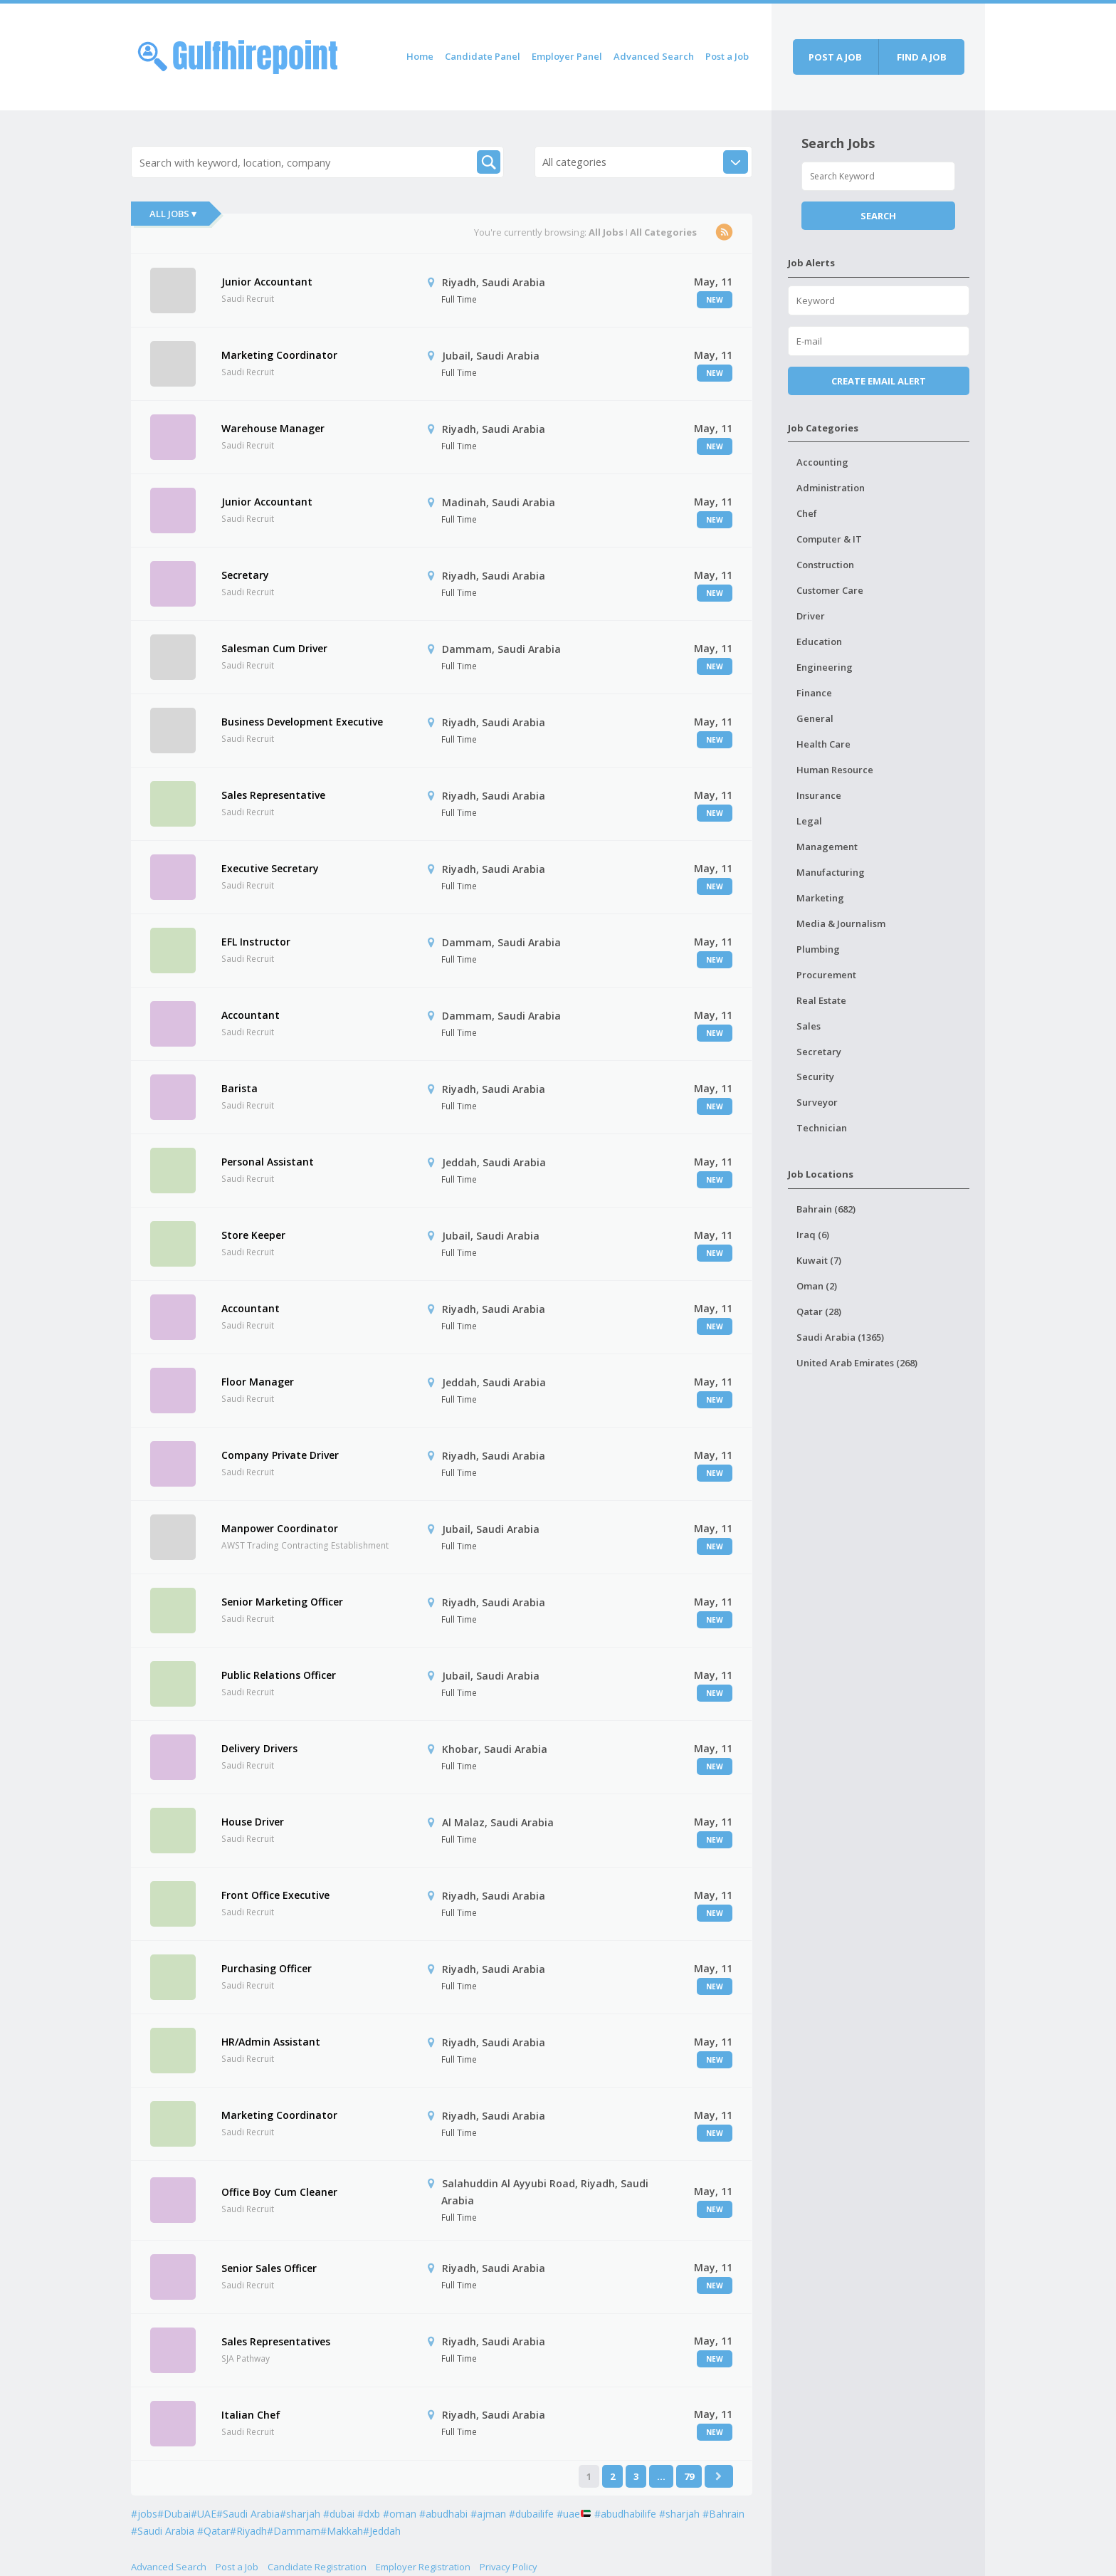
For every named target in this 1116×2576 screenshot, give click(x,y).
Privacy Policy (508, 2566)
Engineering (824, 667)
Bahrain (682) (826, 1209)
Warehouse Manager (273, 428)
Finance (814, 692)
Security (815, 1076)
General (814, 718)
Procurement (826, 974)
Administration (830, 487)
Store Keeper (253, 1235)
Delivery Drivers (259, 1748)
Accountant (250, 1015)
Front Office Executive (275, 1895)
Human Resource (834, 769)
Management (827, 846)
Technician (821, 1127)
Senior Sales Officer (269, 2268)
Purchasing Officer (266, 1968)
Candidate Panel (482, 56)
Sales (808, 1026)
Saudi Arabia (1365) (840, 1337)
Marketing (820, 897)
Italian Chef (250, 2414)
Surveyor (817, 1102)
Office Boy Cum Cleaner (279, 2192)
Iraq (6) (812, 1234)
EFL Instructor (255, 941)
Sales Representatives (275, 2341)
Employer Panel (567, 56)
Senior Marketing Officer (282, 1601)
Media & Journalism (840, 923)
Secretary (245, 575)
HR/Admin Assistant (270, 2041)
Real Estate (821, 1000)
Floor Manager (257, 1381)
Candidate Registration (317, 2566)
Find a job (922, 57)
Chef (806, 513)
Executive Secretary (270, 868)
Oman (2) (816, 1285)
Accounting (822, 462)
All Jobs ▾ (172, 213)
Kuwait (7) (818, 1260)
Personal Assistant (267, 1161)
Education (819, 641)
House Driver (252, 1821)
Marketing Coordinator (279, 355)
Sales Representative (273, 795)
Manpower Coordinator (279, 1528)
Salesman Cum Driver (274, 648)
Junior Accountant (266, 281)
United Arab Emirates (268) (856, 1362)
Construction (825, 564)
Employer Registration (423, 2566)
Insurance (818, 795)
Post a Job (727, 56)
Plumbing (818, 949)
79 (689, 2476)
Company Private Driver (280, 1455)
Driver (810, 615)
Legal (809, 821)
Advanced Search (654, 56)
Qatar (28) (818, 1311)
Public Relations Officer (278, 1675)
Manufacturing (830, 872)
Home (419, 56)
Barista (239, 1088)
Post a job (835, 57)
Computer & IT (829, 539)
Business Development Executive (302, 721)
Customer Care (829, 590)
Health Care (823, 744)
